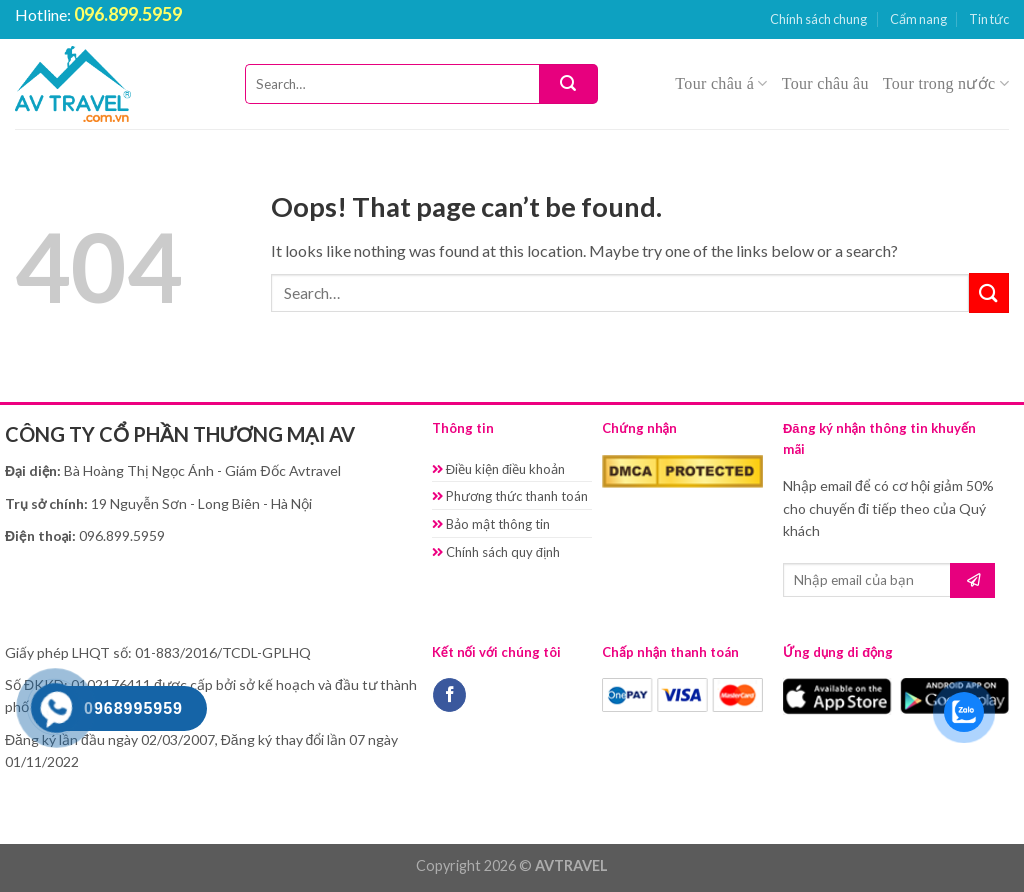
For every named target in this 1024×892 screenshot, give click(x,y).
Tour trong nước (946, 83)
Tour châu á (721, 83)
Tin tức (989, 19)
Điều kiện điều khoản (499, 469)
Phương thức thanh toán (510, 496)
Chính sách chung (818, 19)
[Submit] (568, 84)
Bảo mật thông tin (491, 524)
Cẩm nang (918, 19)
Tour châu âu (825, 83)
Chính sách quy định (496, 552)
